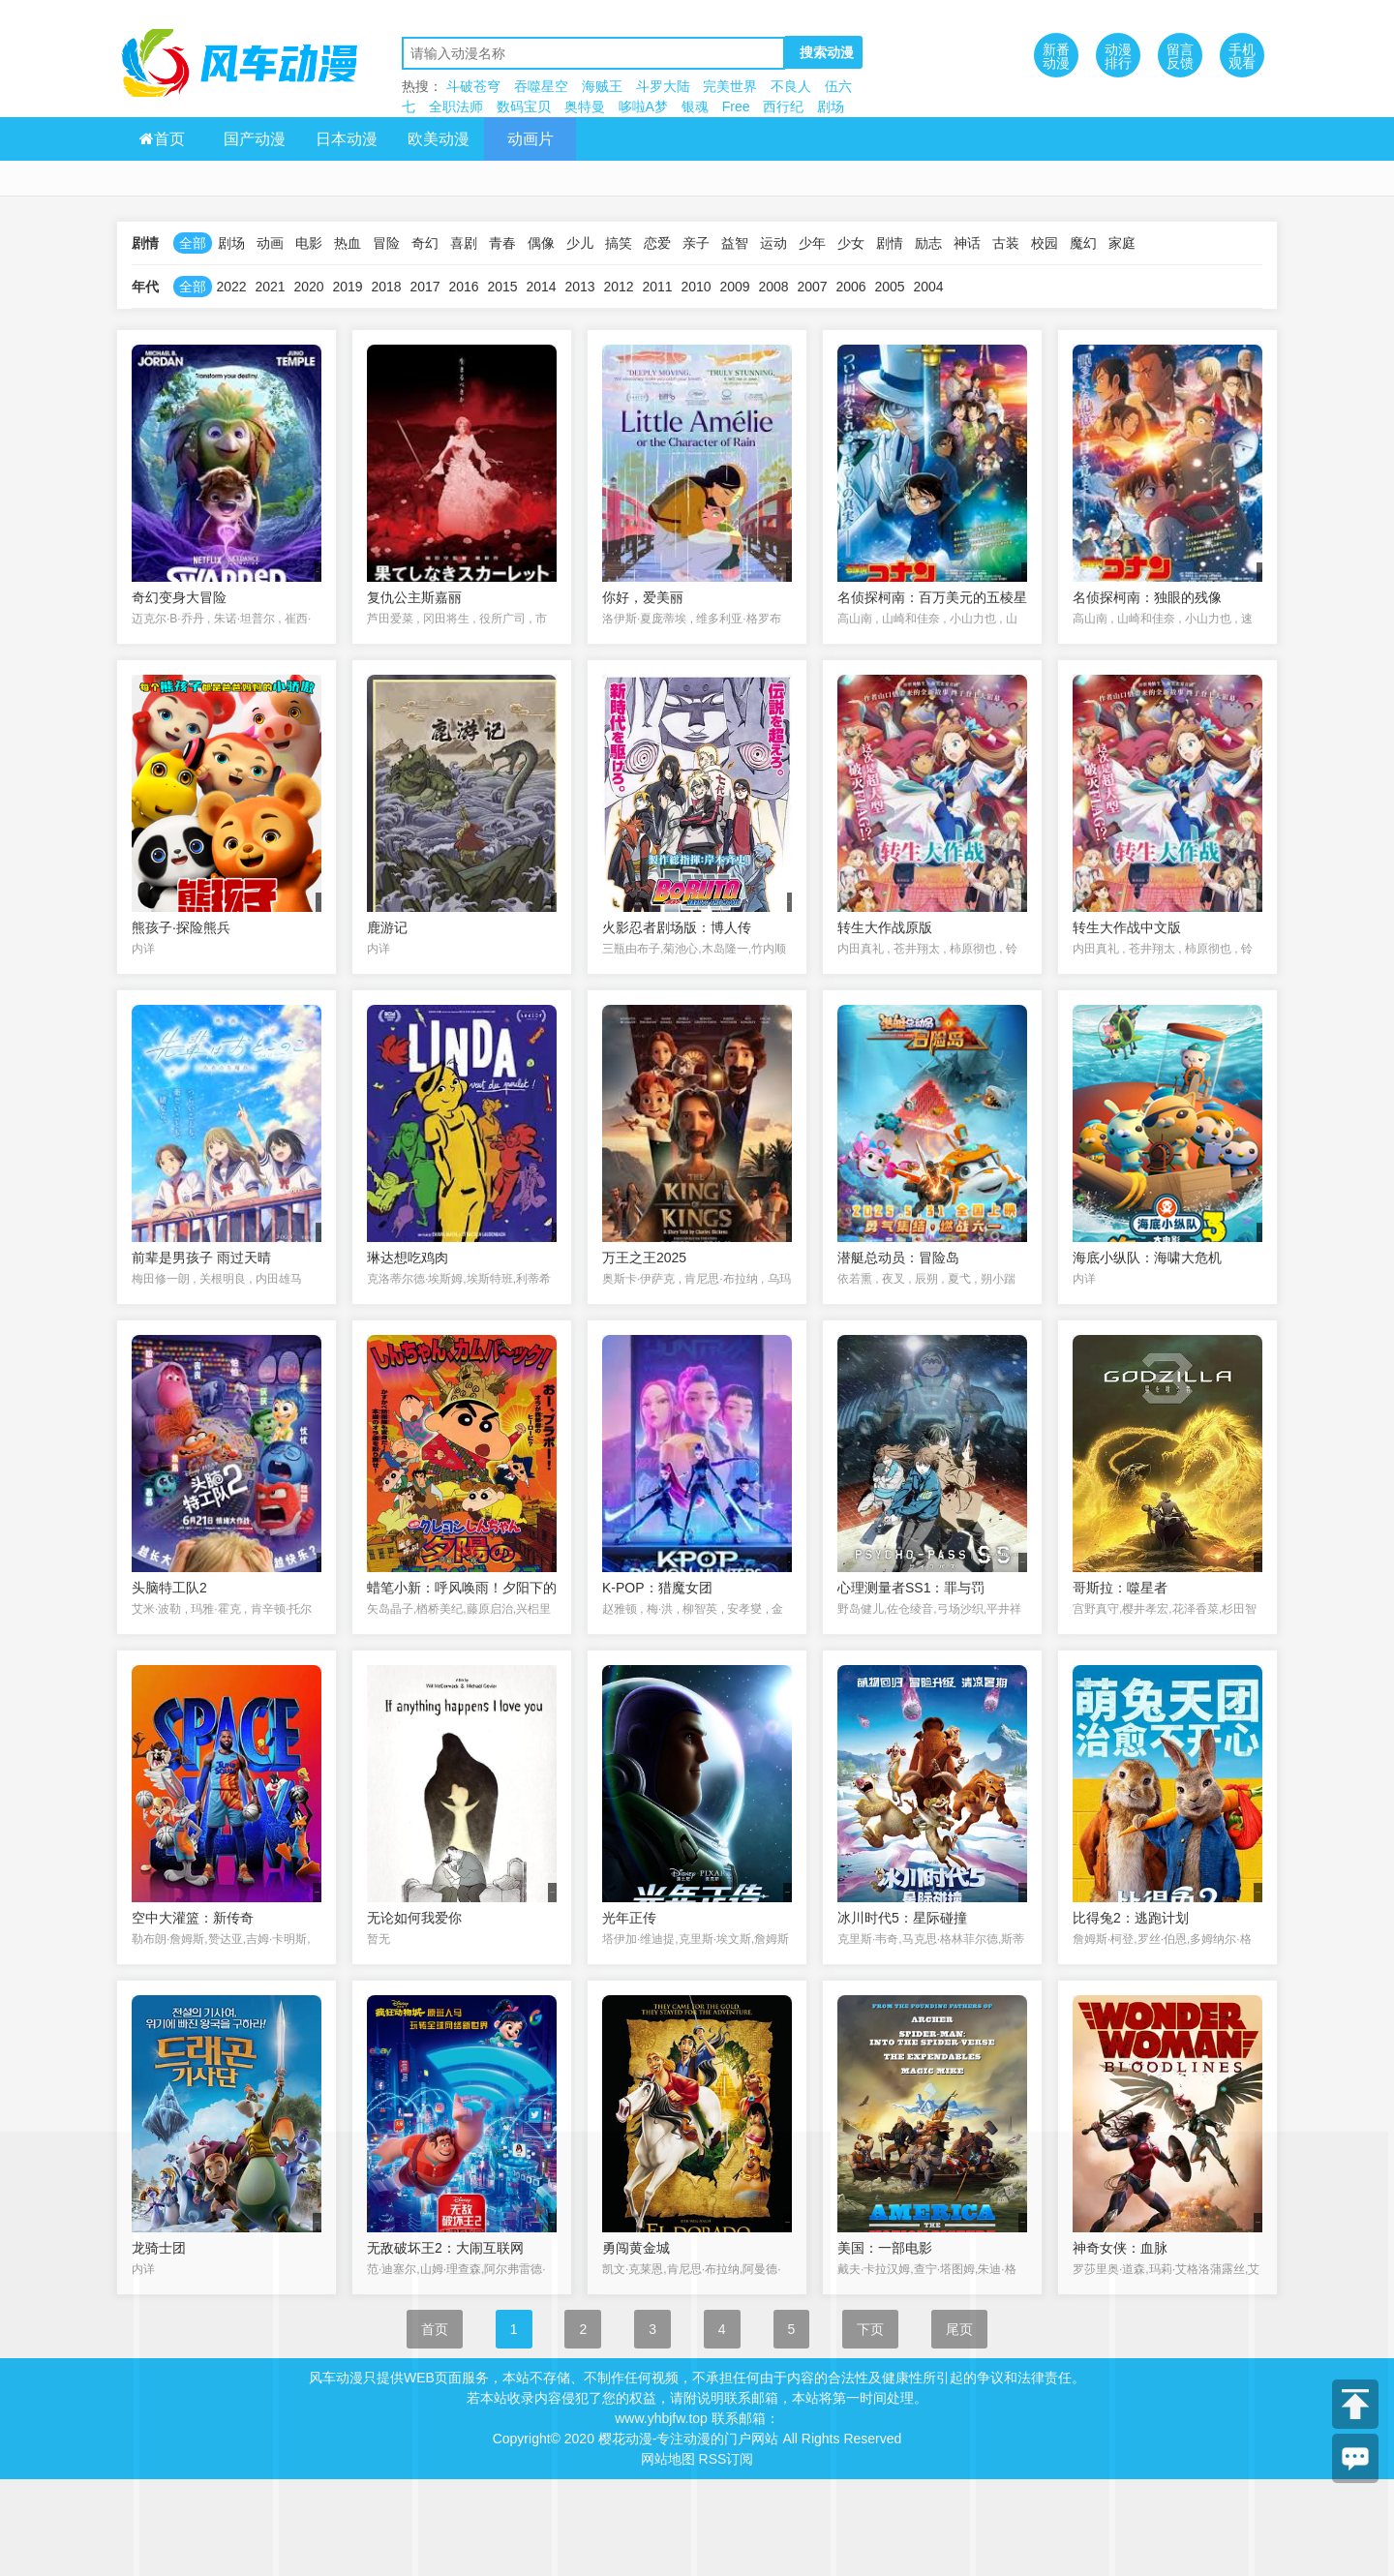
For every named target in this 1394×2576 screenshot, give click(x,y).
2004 (928, 286)
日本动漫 (347, 139)
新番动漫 (1056, 56)
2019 (347, 286)
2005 (889, 286)
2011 (657, 286)
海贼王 (602, 86)
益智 (734, 243)
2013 (579, 286)
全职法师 (456, 106)
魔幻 (1083, 243)
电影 (308, 243)
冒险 (386, 243)
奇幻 (425, 243)
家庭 (1122, 243)
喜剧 (463, 243)
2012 (618, 286)
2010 (696, 286)
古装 (1005, 243)
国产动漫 (255, 139)
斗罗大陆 (663, 86)
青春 (502, 243)
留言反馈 (1180, 56)
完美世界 (730, 86)
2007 (812, 286)
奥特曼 (584, 106)
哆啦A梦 (643, 106)
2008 (773, 286)
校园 (1044, 243)
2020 (308, 286)
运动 (773, 243)
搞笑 (618, 243)
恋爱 (657, 243)
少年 (812, 243)
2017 (424, 286)
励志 (928, 243)
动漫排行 (1118, 56)
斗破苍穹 (473, 86)
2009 (734, 286)
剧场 (830, 106)
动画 (270, 243)
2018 (386, 286)
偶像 (541, 243)
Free (736, 106)
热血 (347, 243)
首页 (162, 139)
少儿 (579, 243)
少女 (850, 243)
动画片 (530, 139)
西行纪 (783, 106)
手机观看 (1242, 56)
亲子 (696, 243)
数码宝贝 (524, 106)
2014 (541, 286)
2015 (502, 286)
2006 (850, 286)
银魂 (695, 106)
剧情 (889, 243)
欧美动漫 (439, 139)
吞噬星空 (541, 86)
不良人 (791, 86)
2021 (270, 286)
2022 (231, 286)
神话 (967, 243)
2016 (463, 286)
